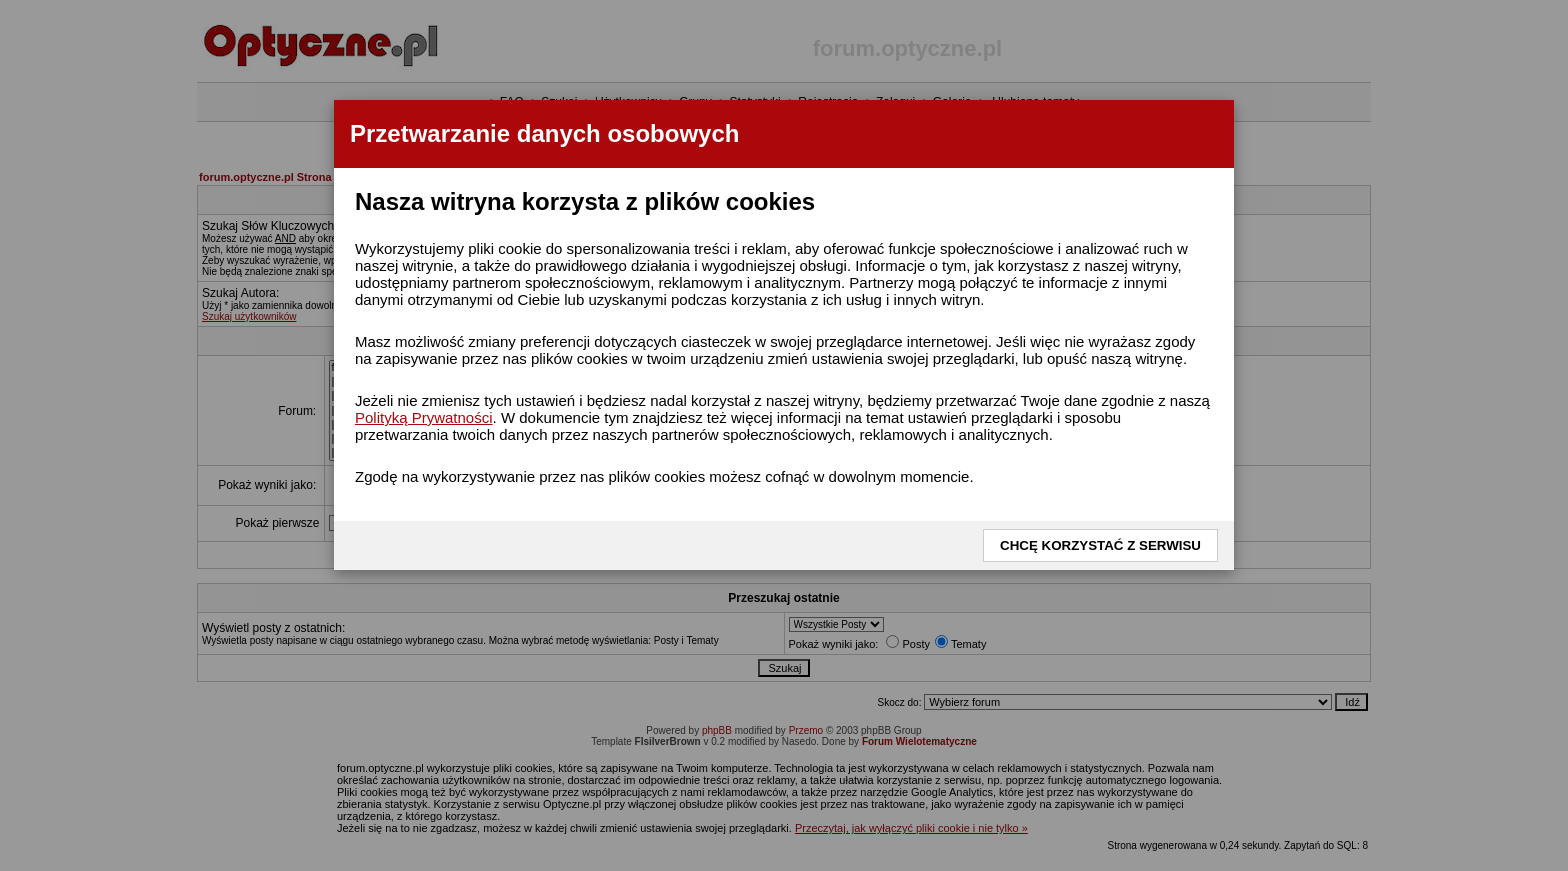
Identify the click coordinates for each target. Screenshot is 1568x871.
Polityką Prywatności (424, 417)
